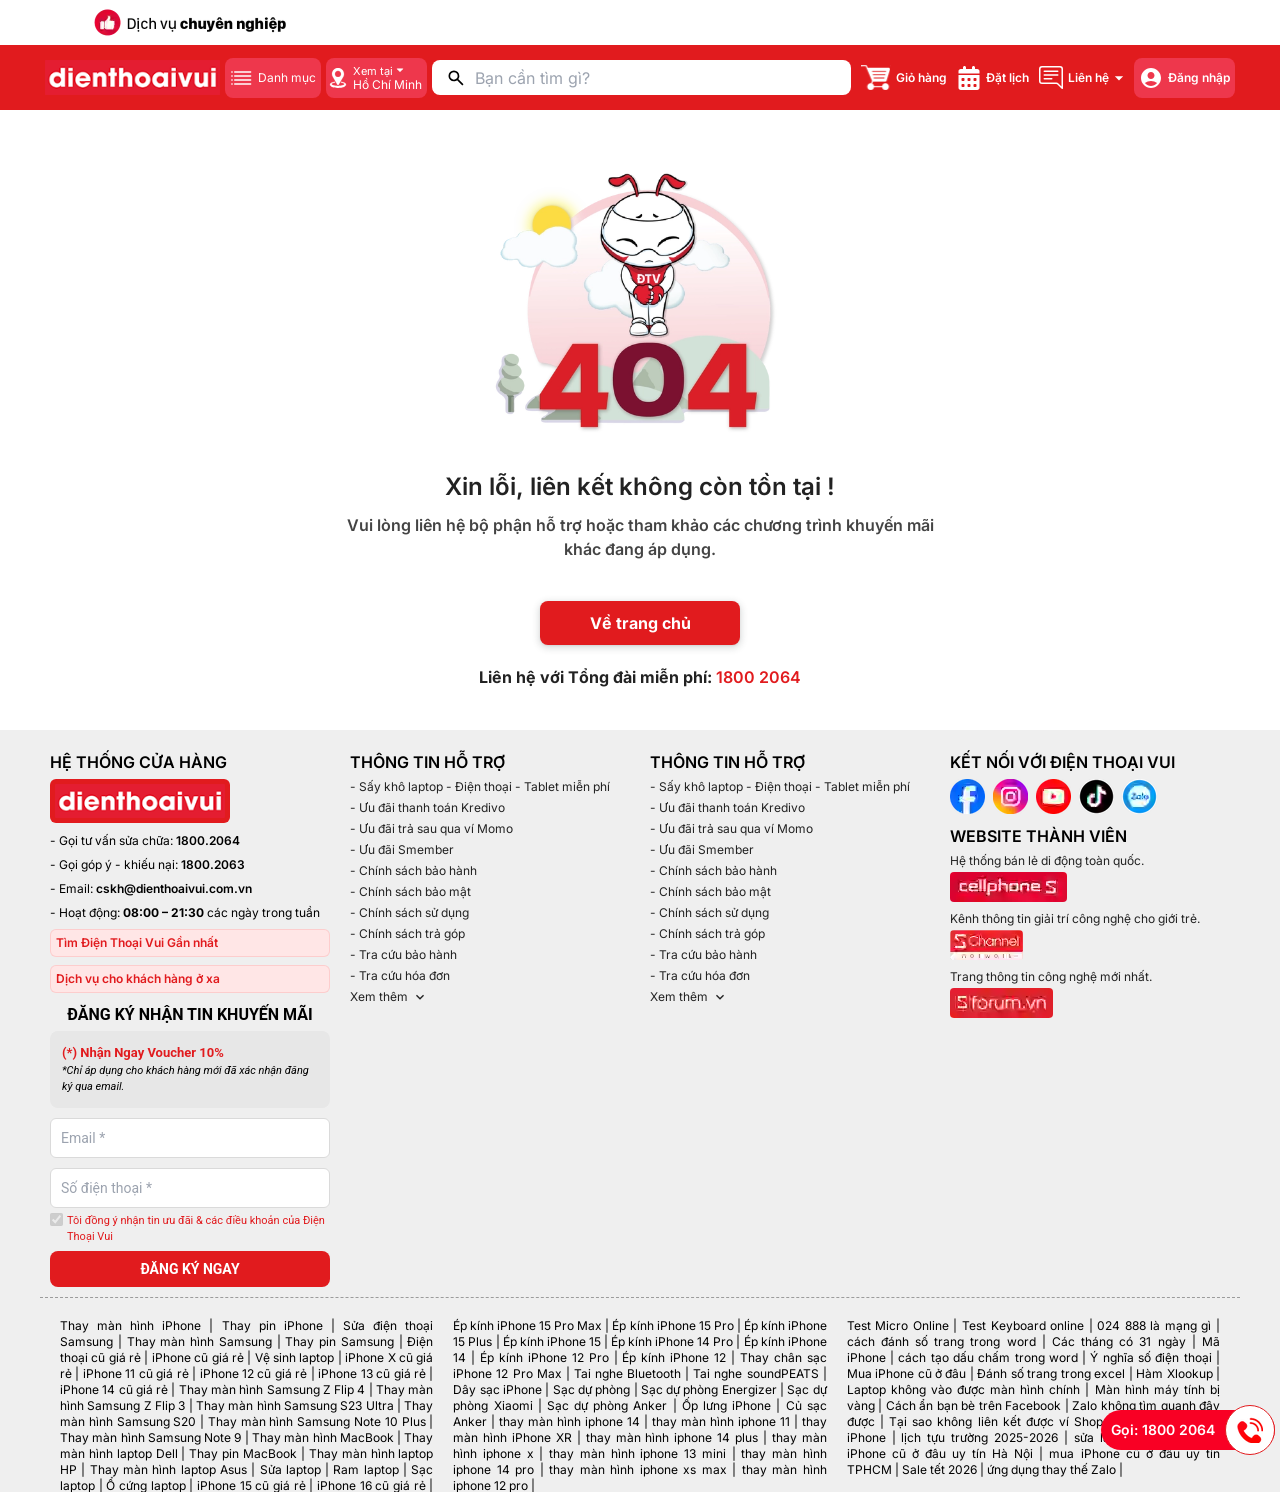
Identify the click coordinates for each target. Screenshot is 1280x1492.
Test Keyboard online (1023, 1325)
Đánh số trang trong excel (1051, 1373)
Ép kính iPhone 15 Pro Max (527, 1325)
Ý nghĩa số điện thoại (1150, 1357)
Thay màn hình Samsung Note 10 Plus (317, 1421)
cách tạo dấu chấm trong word (988, 1357)
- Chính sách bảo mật (410, 891)
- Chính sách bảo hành (413, 870)
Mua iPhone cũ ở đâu (907, 1373)
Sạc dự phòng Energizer (709, 1389)
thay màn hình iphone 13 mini (637, 1453)
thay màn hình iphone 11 (721, 1421)
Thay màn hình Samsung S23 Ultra (295, 1405)
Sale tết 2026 (939, 1469)
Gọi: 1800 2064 (1193, 1430)
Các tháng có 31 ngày (1119, 1341)
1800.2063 (213, 864)
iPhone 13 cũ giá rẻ (372, 1373)
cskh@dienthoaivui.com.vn (174, 888)
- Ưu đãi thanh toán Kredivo (427, 807)
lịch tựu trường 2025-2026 (979, 1437)
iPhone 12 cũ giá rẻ (254, 1373)
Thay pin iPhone (272, 1325)
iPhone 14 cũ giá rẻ (114, 1389)
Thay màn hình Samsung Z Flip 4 (272, 1389)
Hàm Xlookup (1174, 1373)
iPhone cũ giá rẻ (198, 1357)
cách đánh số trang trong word (941, 1341)
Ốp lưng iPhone (726, 1405)
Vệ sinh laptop (295, 1357)
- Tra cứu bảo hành (403, 954)
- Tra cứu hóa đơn (400, 975)
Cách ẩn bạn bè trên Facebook (973, 1405)
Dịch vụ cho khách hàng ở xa (138, 978)
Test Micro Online (898, 1325)
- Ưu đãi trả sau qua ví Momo (431, 828)
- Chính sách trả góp (407, 933)
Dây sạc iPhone (497, 1389)
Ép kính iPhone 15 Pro (672, 1325)
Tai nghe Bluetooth (627, 1373)
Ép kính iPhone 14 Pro (672, 1341)
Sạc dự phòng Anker (607, 1405)
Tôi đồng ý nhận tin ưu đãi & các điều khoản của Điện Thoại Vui (196, 1229)
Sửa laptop (290, 1469)
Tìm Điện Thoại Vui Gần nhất (137, 942)
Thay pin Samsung (339, 1341)
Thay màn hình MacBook (323, 1437)
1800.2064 (208, 840)
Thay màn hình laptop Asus (168, 1469)
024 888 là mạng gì (1154, 1325)
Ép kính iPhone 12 (674, 1357)
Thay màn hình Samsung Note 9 (150, 1437)
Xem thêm (389, 997)
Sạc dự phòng (592, 1389)
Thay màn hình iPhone (130, 1325)
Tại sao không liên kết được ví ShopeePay (1014, 1421)
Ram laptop (365, 1469)
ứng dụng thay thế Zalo (1051, 1469)
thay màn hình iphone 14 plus (672, 1437)
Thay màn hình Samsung (199, 1341)
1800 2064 (758, 677)
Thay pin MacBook (243, 1453)
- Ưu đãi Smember (402, 849)
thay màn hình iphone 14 (569, 1421)
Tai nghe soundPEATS (755, 1373)
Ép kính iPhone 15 (552, 1341)
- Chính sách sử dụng (409, 912)
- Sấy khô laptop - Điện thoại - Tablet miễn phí (480, 786)
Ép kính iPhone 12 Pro (544, 1357)
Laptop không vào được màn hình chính (964, 1389)
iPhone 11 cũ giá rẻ (136, 1373)
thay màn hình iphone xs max (637, 1469)
